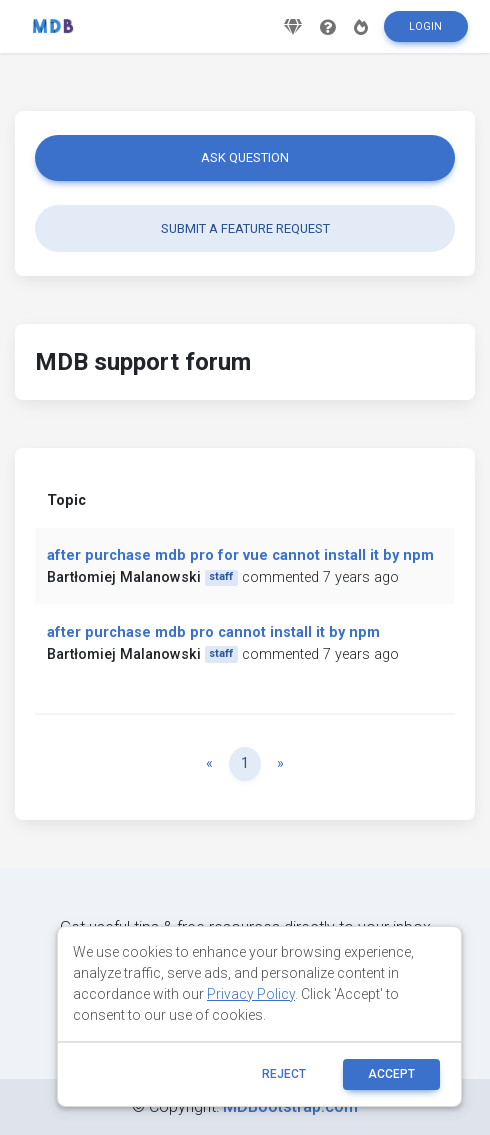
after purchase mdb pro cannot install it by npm (213, 632)
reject (284, 1074)
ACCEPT (391, 1074)
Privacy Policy (251, 994)
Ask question (245, 157)
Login (425, 26)
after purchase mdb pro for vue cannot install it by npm (240, 555)
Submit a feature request (245, 228)
